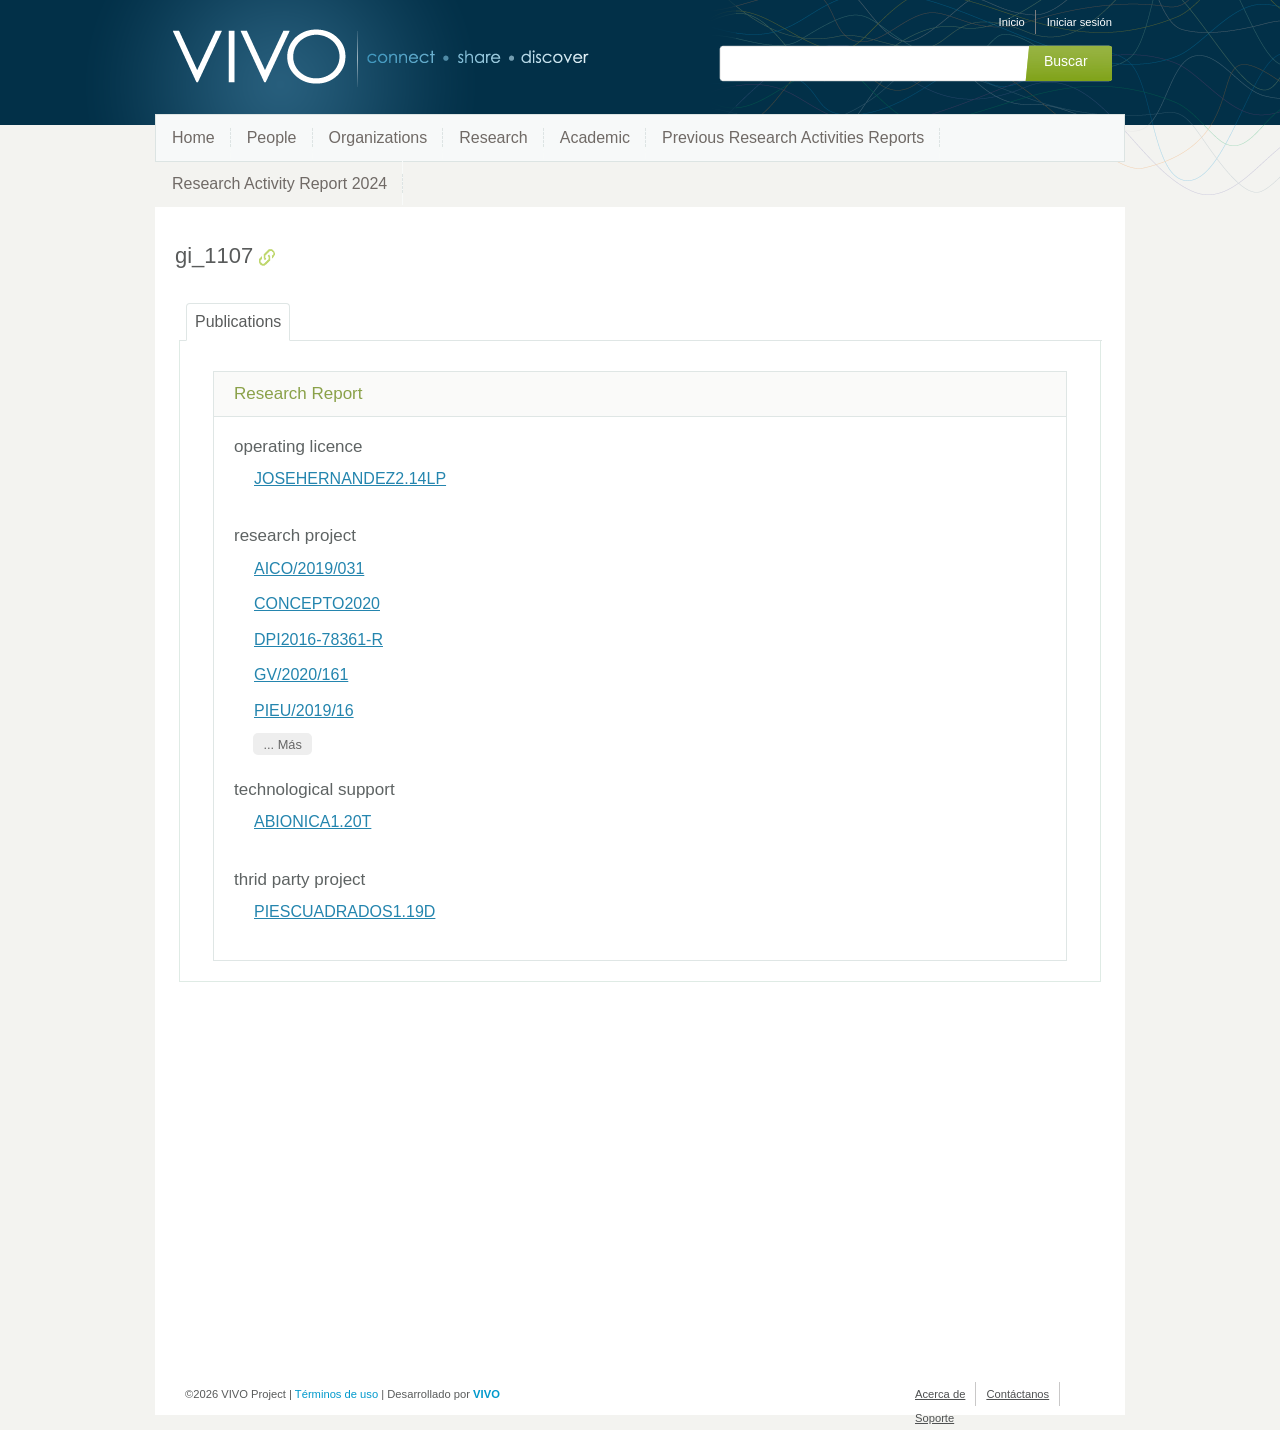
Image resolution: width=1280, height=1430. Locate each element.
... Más (282, 744)
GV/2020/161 (301, 674)
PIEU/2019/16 (304, 710)
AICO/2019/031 (309, 568)
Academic (595, 137)
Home (193, 137)
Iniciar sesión (1079, 22)
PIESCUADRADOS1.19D (344, 911)
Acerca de (940, 1394)
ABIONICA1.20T (312, 821)
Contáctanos (1017, 1394)
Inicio (1012, 22)
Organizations (378, 137)
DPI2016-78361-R (318, 639)
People (272, 137)
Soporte (934, 1418)
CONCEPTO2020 (317, 603)
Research (493, 137)
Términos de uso (336, 1394)
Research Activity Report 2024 (279, 183)
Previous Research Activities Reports (793, 137)
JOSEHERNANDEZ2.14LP (350, 478)
